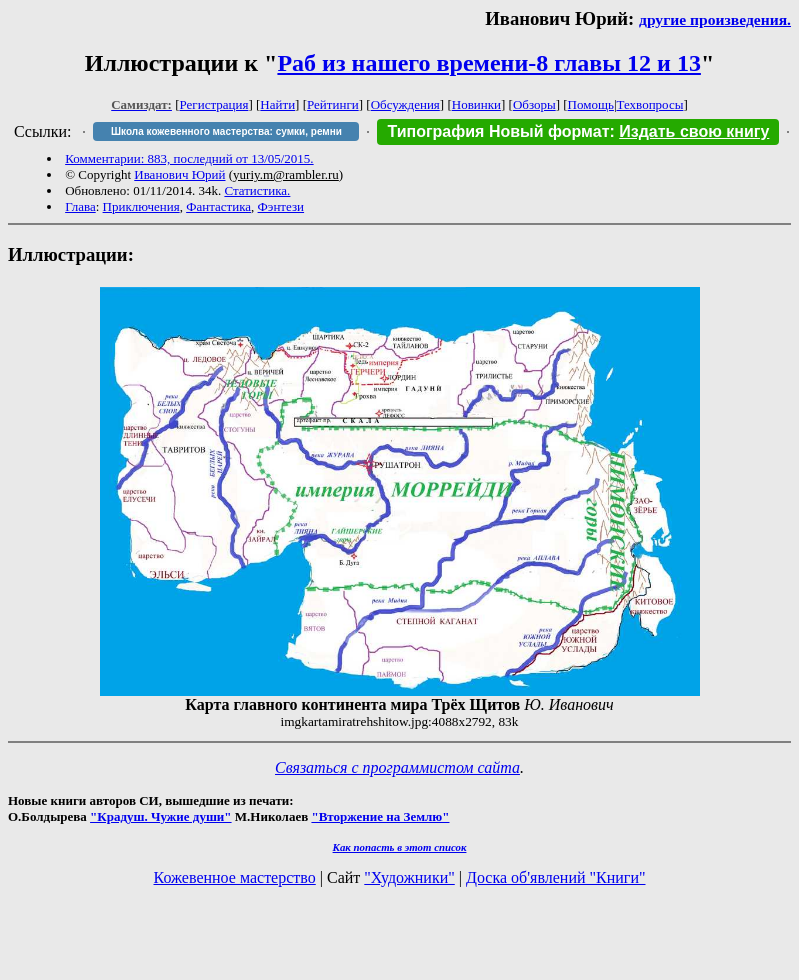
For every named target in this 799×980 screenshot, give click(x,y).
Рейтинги (333, 104)
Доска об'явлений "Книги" (556, 877)
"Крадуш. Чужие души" (161, 816)
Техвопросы (650, 104)
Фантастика (218, 206)
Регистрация (214, 104)
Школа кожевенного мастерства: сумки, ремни (226, 131)
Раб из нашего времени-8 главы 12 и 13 (488, 63)
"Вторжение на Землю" (380, 816)
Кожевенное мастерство (235, 877)
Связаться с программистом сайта (397, 767)
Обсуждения (405, 104)
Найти (277, 104)
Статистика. (257, 190)
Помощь (591, 104)
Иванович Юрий (179, 174)
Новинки (476, 104)
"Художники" (409, 877)
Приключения (141, 206)
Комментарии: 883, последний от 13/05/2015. (189, 158)
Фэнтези (281, 206)
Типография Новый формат (498, 131)
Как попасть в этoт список (400, 847)
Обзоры (534, 104)
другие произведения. (715, 19)
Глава (80, 206)
